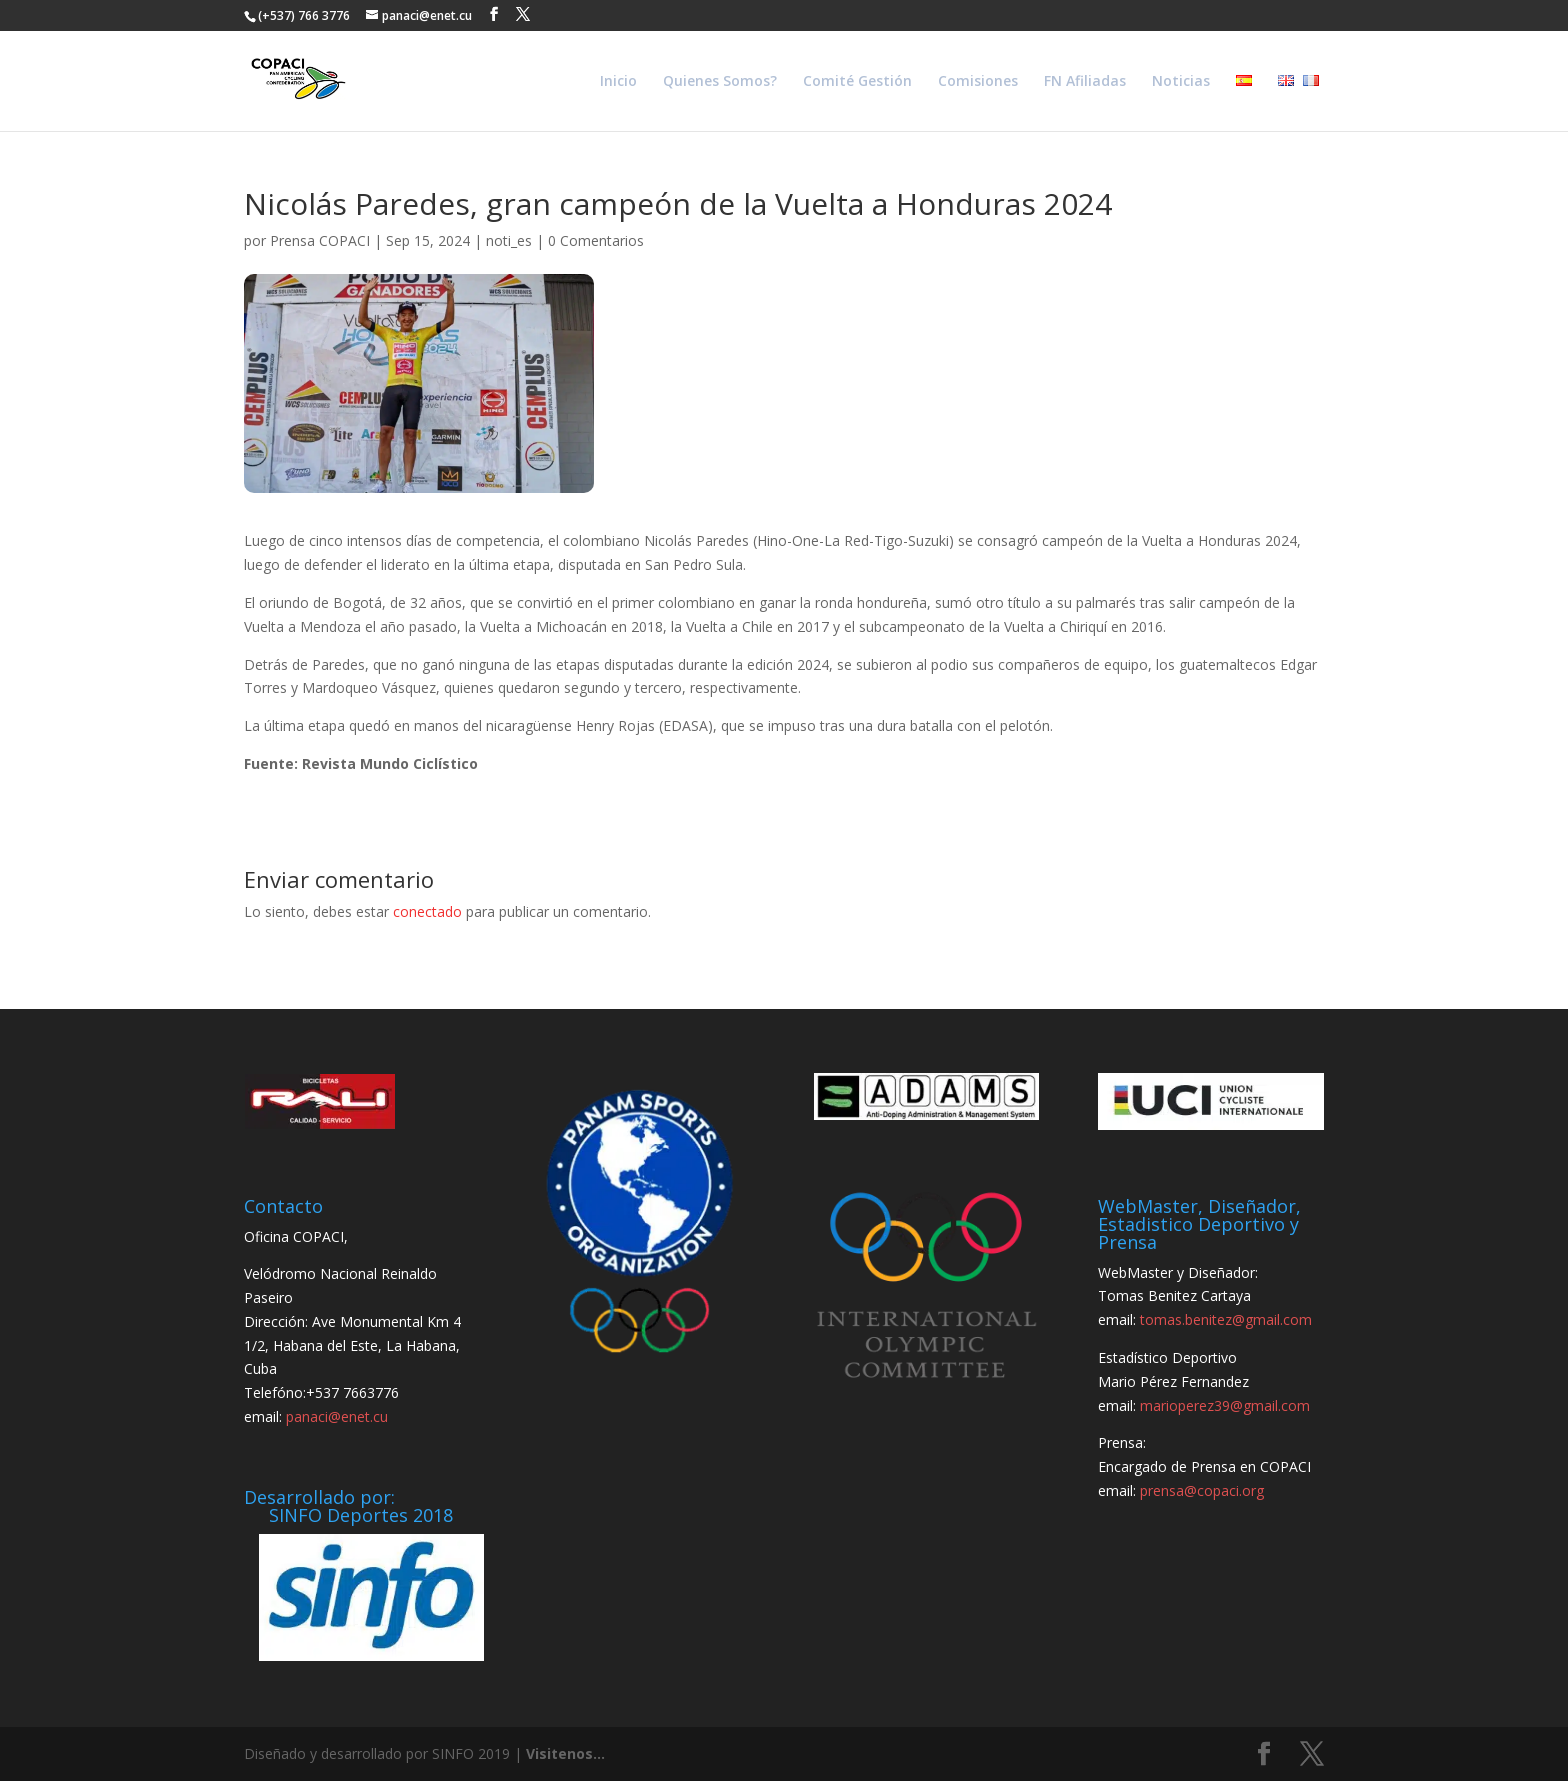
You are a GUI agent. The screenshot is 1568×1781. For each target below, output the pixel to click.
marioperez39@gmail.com (1225, 1405)
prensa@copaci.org (1202, 1490)
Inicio (618, 82)
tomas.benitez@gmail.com (1226, 1319)
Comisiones (978, 82)
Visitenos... (565, 1753)
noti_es (509, 240)
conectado (427, 911)
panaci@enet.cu (337, 1416)
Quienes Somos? (720, 82)
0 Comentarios (596, 240)
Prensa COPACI (320, 240)
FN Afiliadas (1085, 82)
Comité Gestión (857, 82)
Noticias (1181, 82)
